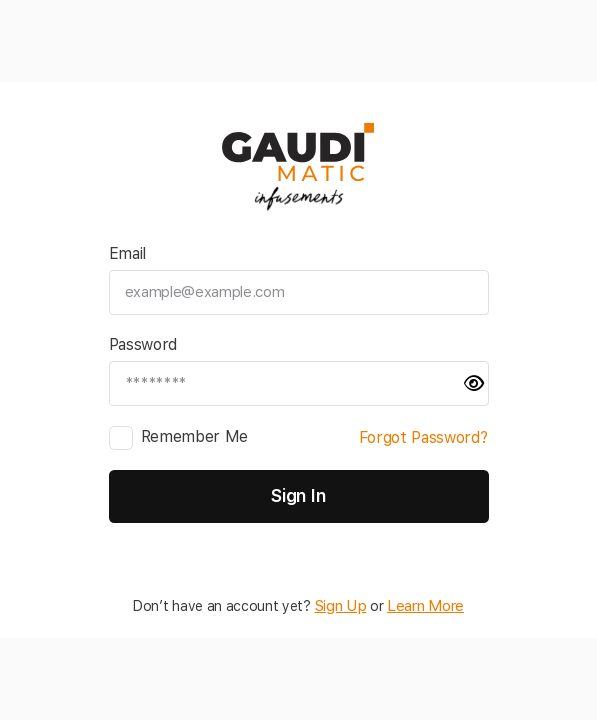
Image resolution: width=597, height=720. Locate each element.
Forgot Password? (423, 443)
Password (143, 350)
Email (127, 259)
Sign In (298, 496)
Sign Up (343, 602)
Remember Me (195, 441)
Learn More (424, 602)
